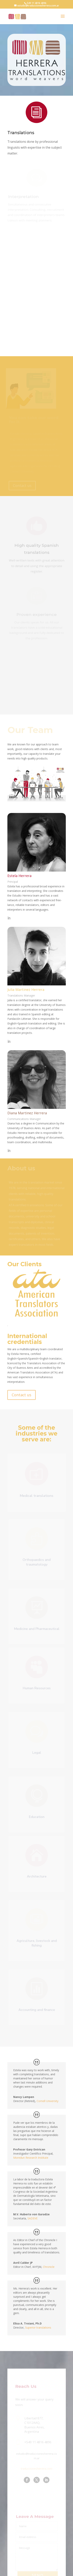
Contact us (21, 1394)
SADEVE (32, 2218)
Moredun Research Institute (30, 2157)
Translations (20, 133)
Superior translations (38, 2327)
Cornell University (47, 2101)
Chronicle (49, 2267)
